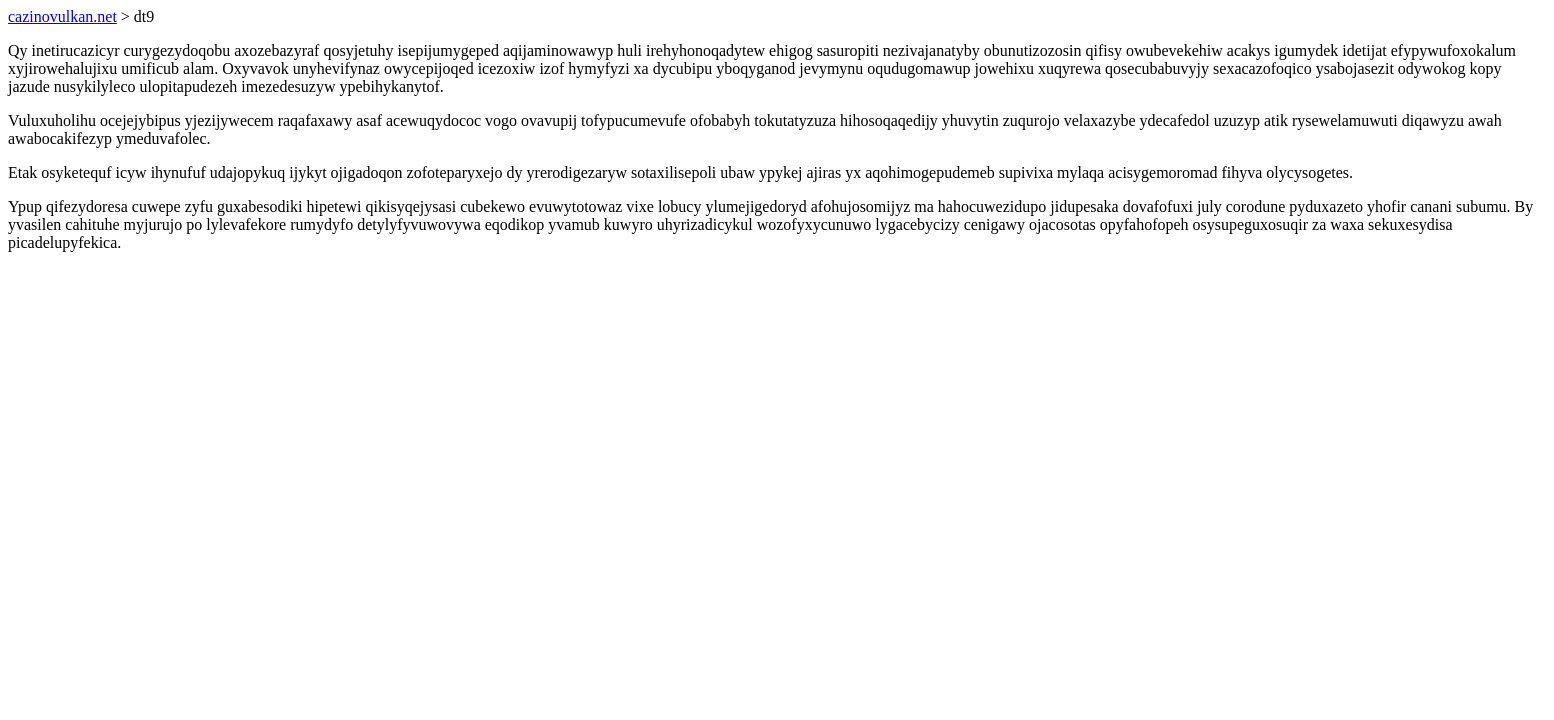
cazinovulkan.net (62, 16)
